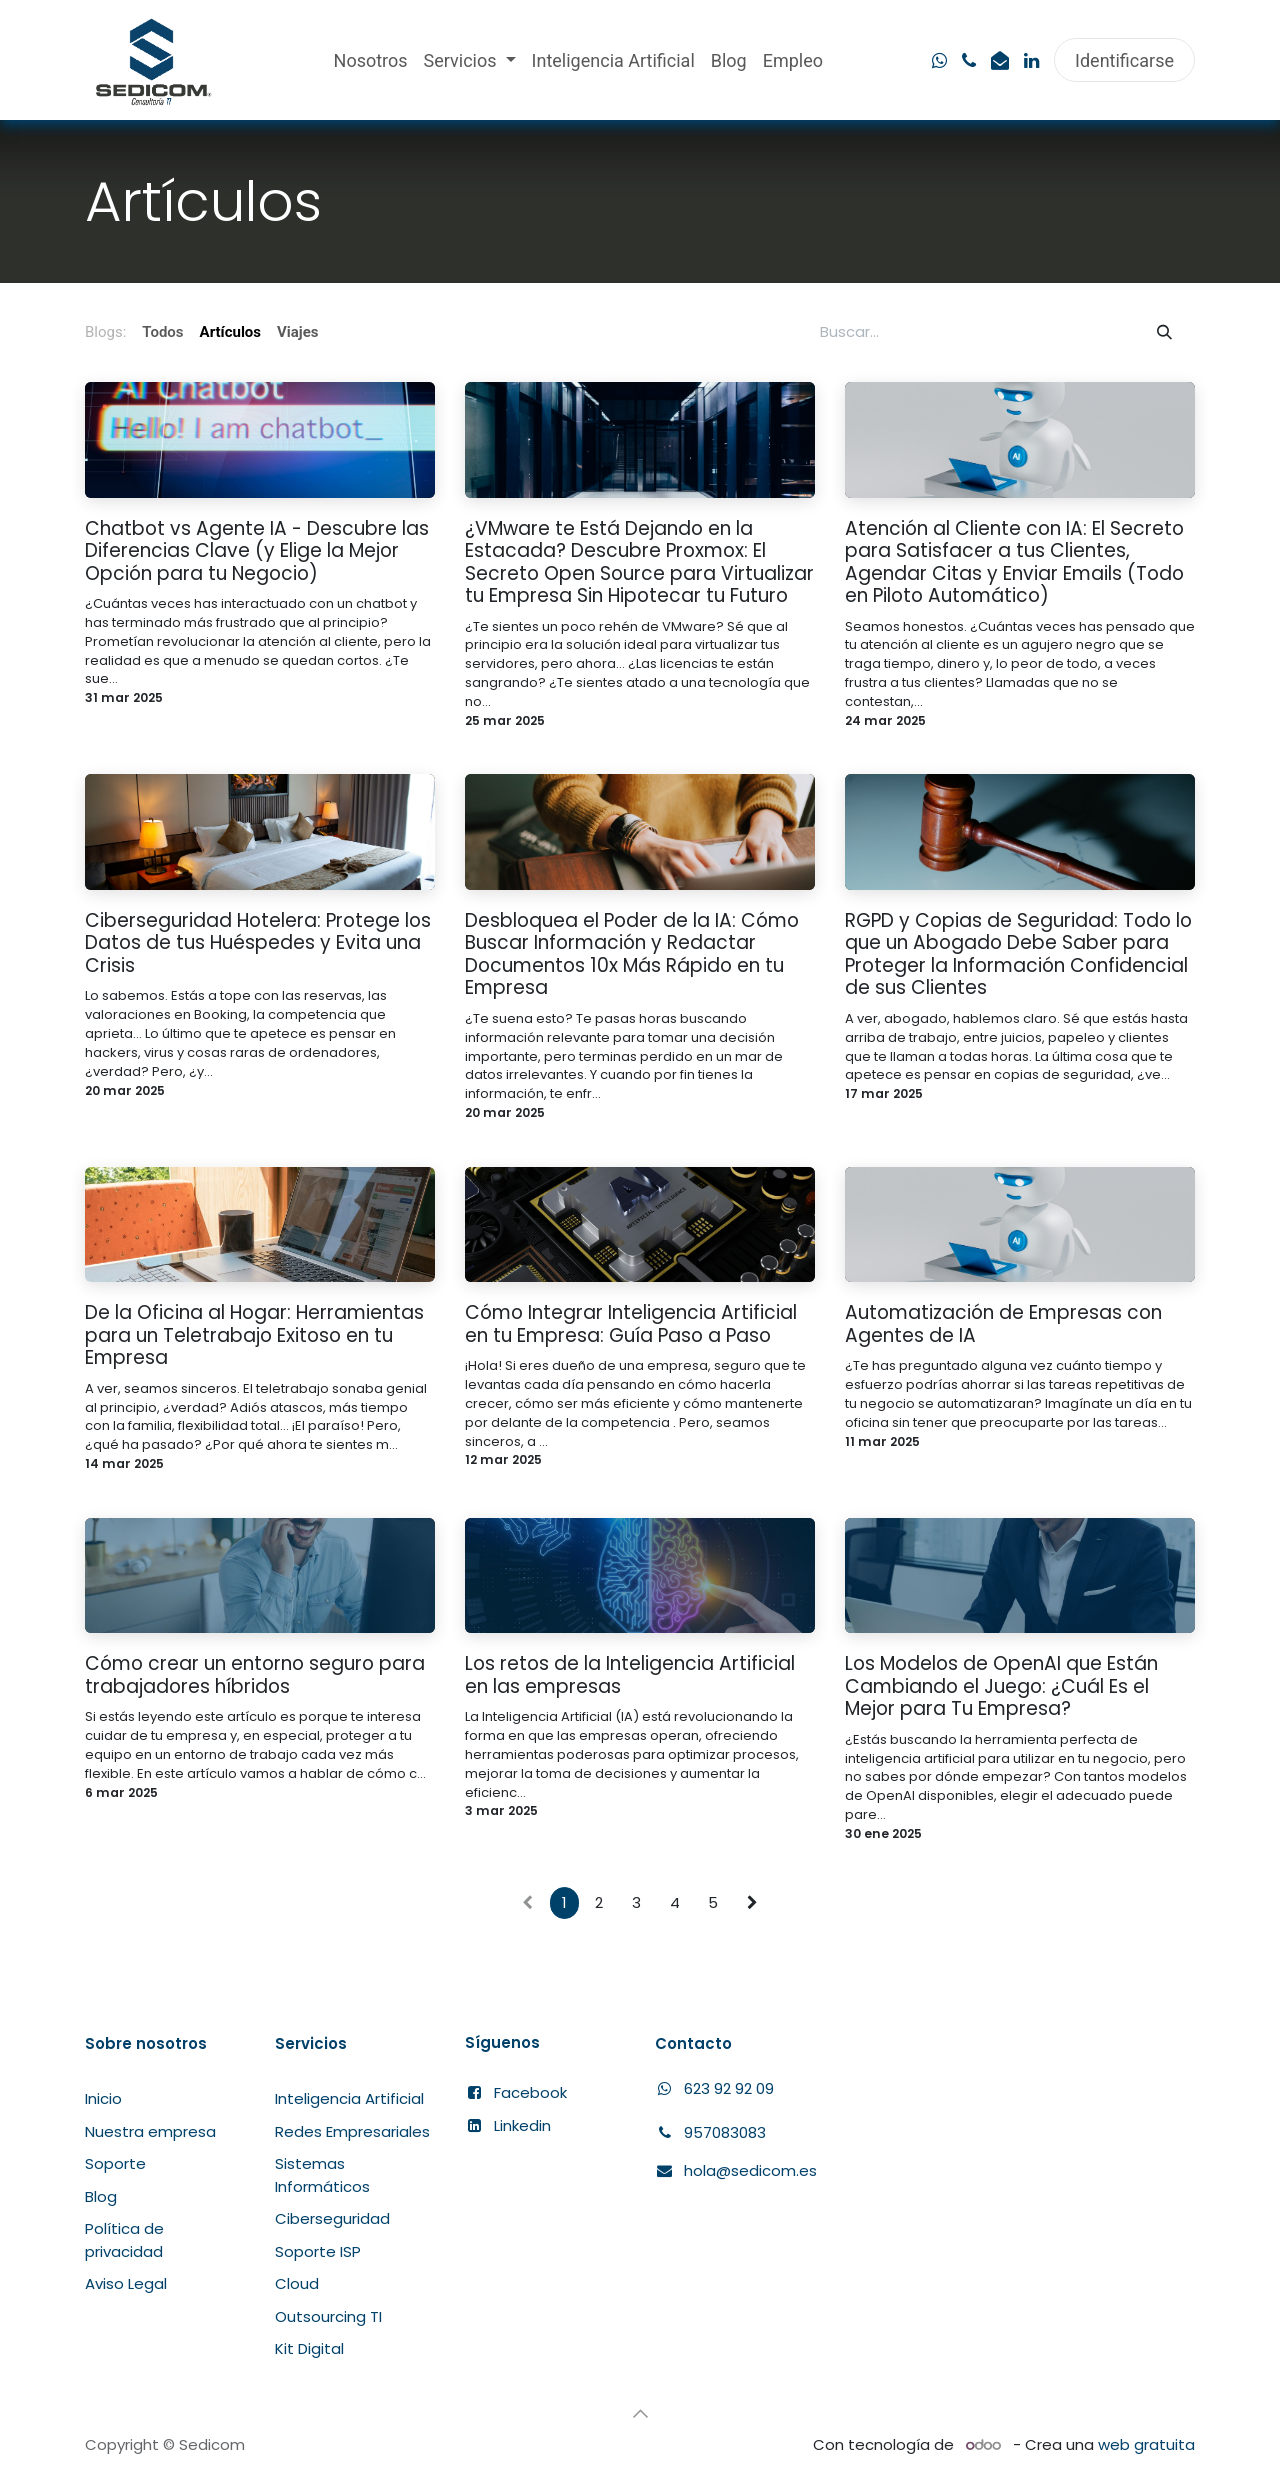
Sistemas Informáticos (322, 2175)
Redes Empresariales (352, 2131)
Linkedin (522, 2125)
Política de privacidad (124, 2240)
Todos (162, 332)
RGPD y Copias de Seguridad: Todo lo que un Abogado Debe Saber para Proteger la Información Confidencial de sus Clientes (1018, 955)
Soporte (115, 2163)
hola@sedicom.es (750, 2170)
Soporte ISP (318, 2251)
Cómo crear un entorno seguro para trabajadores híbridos (255, 1675)
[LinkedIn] (1031, 61)
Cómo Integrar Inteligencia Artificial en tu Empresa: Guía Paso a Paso (631, 1324)
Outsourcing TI (328, 2316)
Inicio (103, 2098)
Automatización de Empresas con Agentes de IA (1003, 1324)
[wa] (939, 61)
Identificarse (1124, 60)
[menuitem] (371, 60)
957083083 (725, 2132)
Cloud (297, 2283)
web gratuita (1146, 2444)
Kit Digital (309, 2348)
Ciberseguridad (332, 2218)
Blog (101, 2196)
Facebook (530, 2092)
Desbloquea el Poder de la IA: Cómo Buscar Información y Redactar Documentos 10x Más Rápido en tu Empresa (632, 955)
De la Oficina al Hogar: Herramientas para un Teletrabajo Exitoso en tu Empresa (254, 1336)
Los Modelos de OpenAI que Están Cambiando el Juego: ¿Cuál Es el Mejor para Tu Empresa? (1001, 1687)
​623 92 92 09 (714, 2088)
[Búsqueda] (1165, 332)
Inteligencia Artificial (349, 2098)
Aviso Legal (126, 2283)
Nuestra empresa (150, 2131)
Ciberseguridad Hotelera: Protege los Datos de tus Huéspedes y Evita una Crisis (258, 944)
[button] (640, 2414)
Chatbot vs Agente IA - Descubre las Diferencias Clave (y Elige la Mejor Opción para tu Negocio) (257, 552)
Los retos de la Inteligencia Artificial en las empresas (630, 1675)
